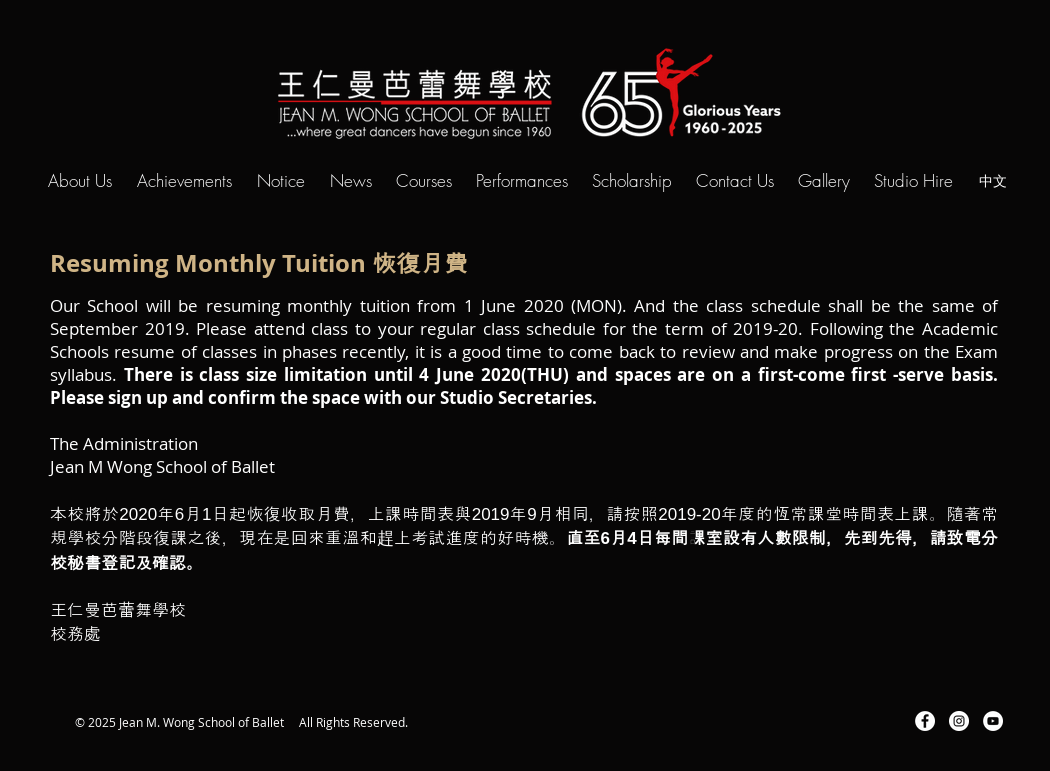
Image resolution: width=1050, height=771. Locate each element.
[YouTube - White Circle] (993, 721)
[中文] (993, 180)
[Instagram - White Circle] (959, 721)
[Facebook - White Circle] (925, 721)
